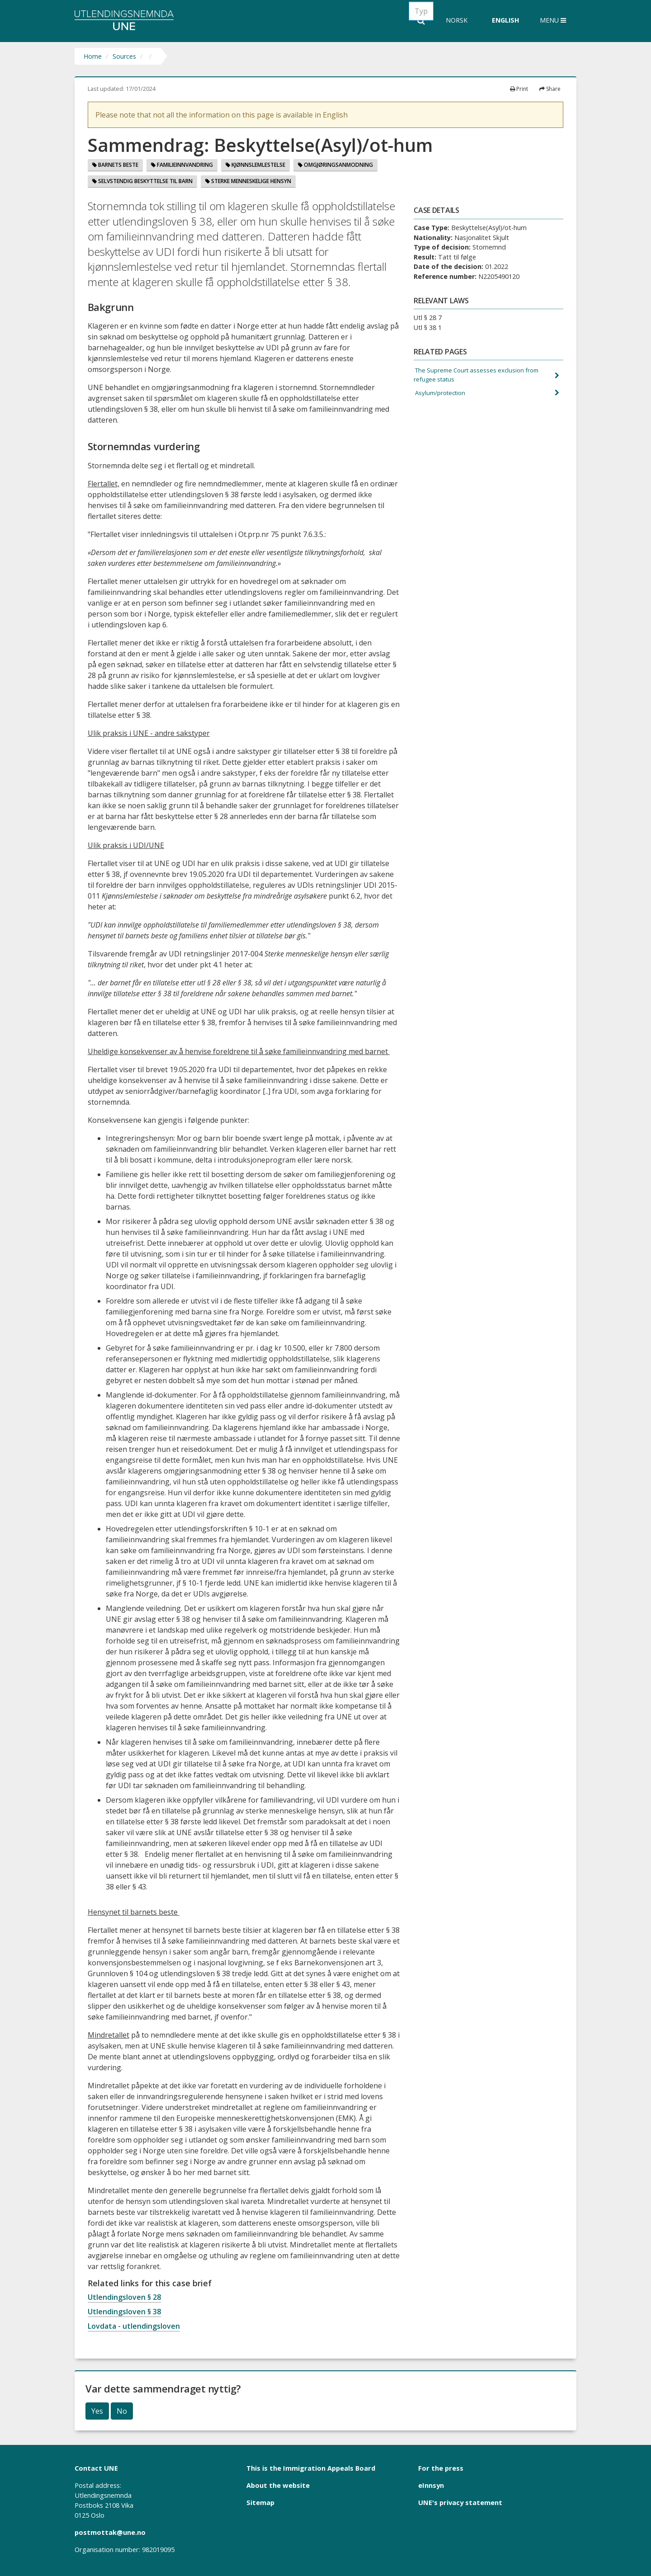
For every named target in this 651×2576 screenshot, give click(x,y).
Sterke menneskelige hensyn (248, 181)
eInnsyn (431, 2485)
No (122, 2411)
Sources (124, 56)
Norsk (456, 20)
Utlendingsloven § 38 (124, 2312)
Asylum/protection (442, 395)
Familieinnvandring (182, 165)
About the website (278, 2485)
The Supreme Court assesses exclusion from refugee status (481, 376)
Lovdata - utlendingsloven (134, 2326)
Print (519, 89)
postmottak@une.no (110, 2532)
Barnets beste (115, 165)
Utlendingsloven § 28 (124, 2297)
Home (93, 56)
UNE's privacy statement (460, 2502)
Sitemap (260, 2502)
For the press (440, 2467)
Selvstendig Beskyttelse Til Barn (142, 181)
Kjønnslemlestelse (255, 165)
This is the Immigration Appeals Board (310, 2467)
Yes (97, 2411)
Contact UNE (96, 2467)
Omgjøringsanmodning (335, 165)
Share (550, 89)
